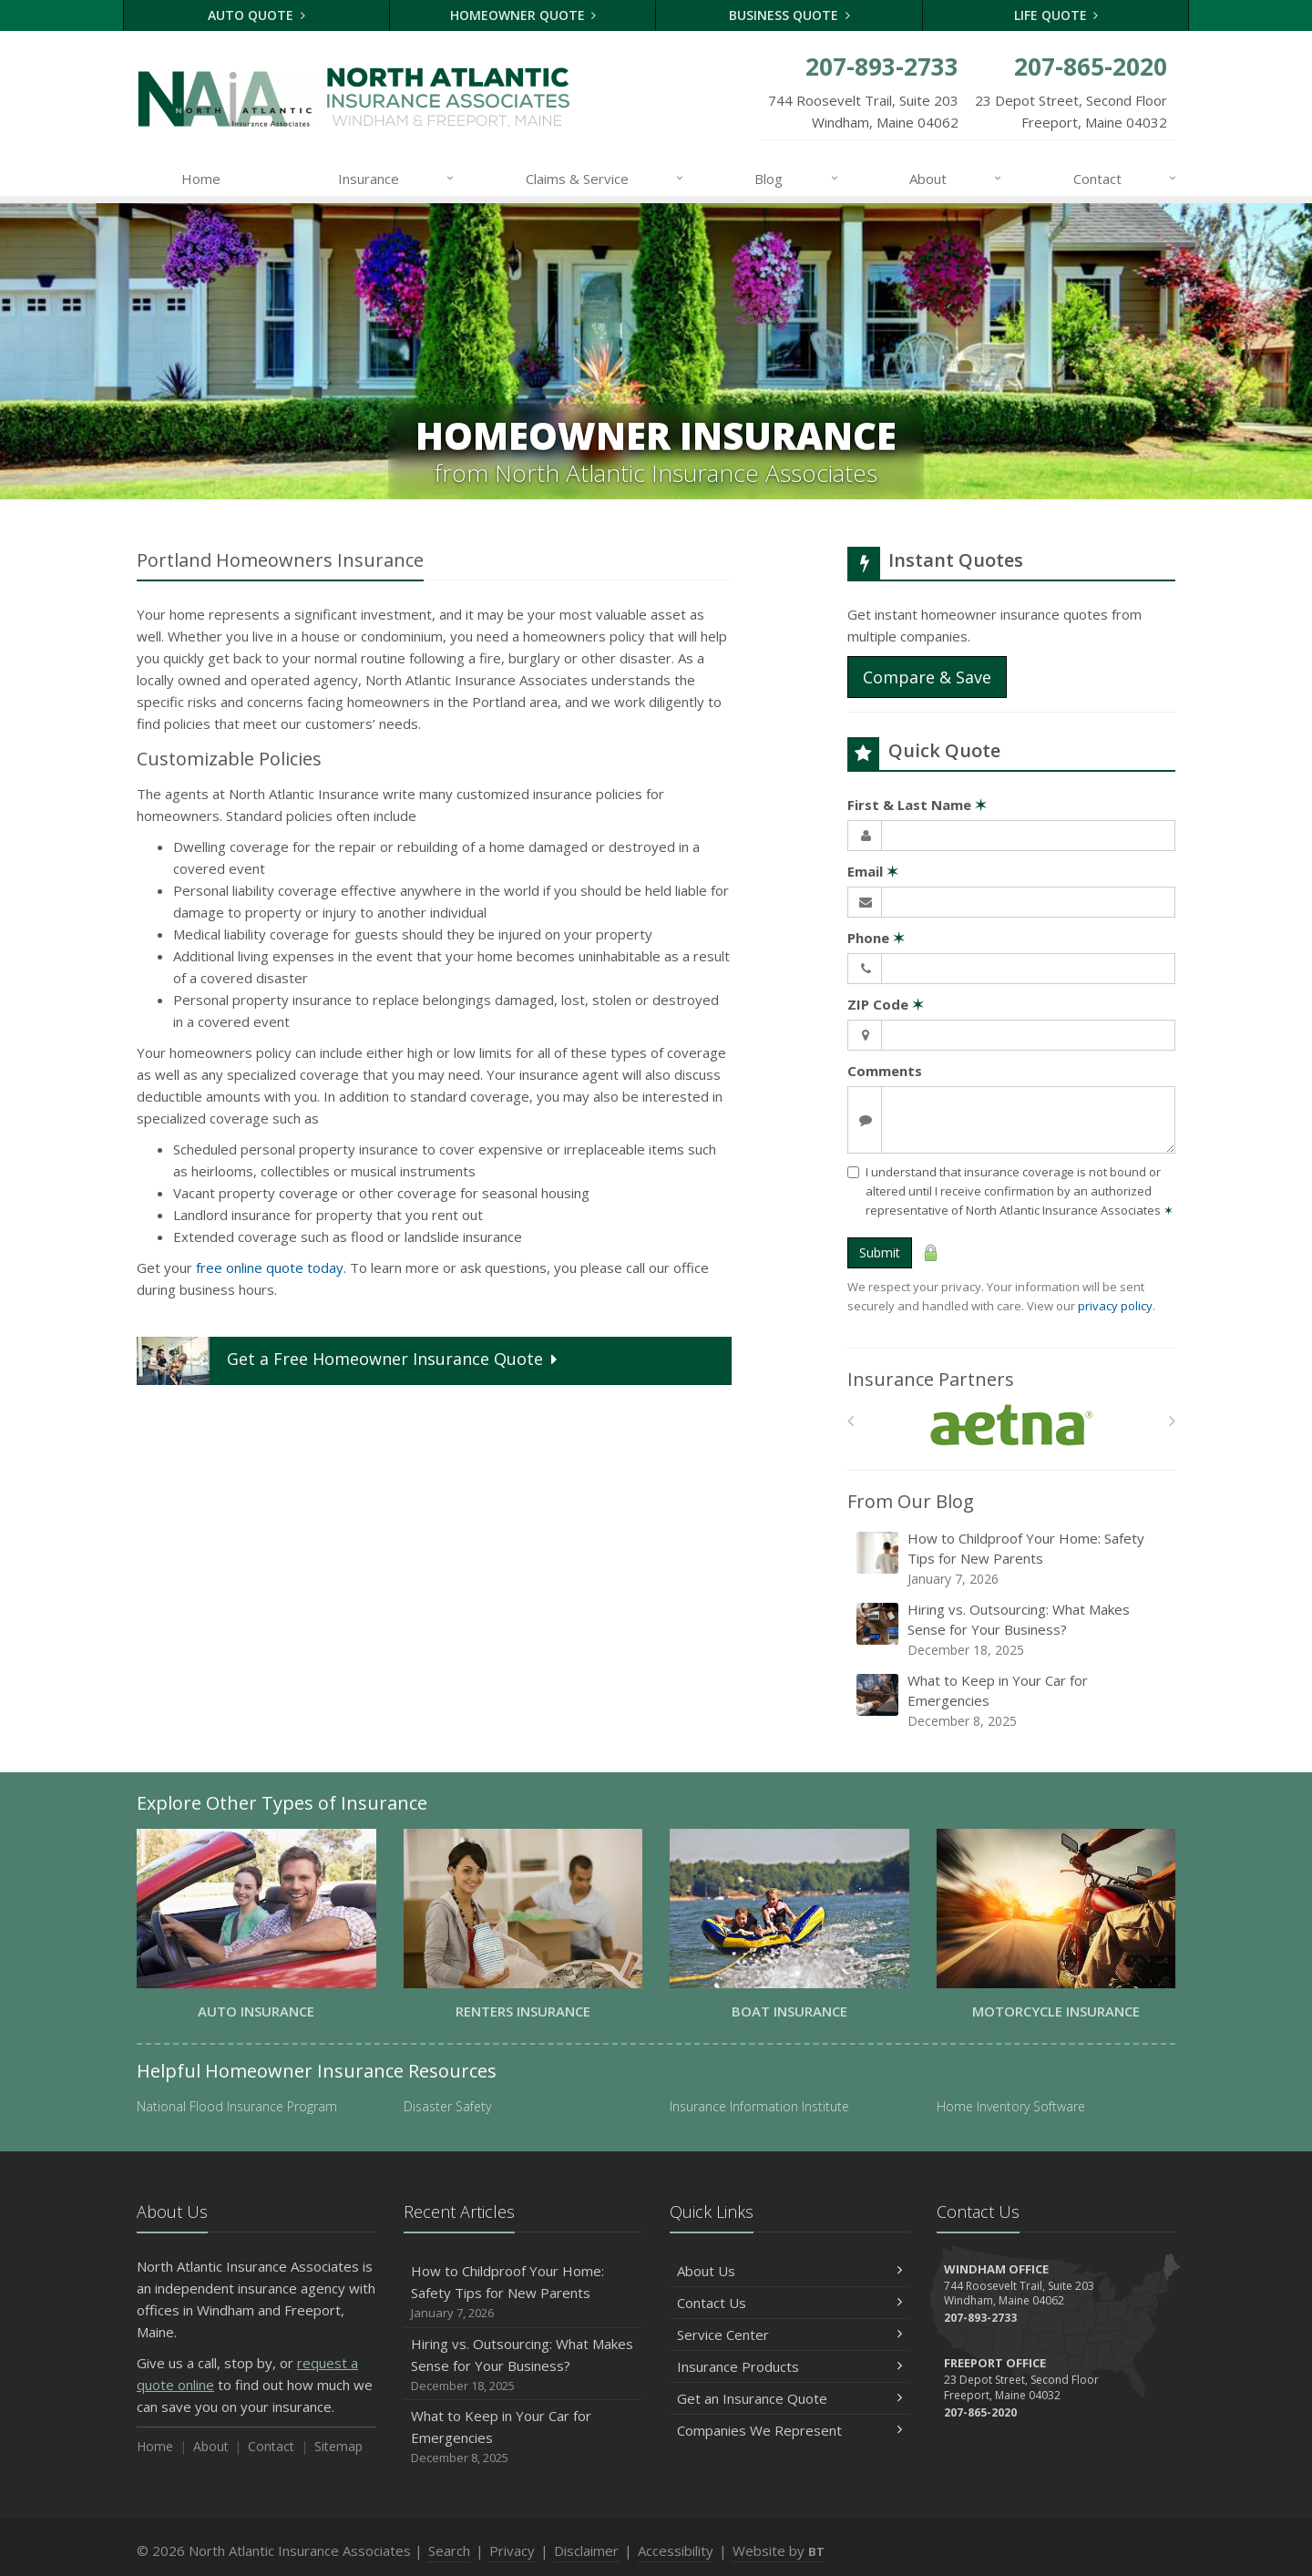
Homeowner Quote (523, 15)
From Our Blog (910, 1501)
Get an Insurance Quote (789, 2398)
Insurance (397, 179)
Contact (1125, 179)
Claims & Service (605, 179)
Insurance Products (789, 2366)
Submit (879, 1252)
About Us (789, 2271)
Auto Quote (256, 15)
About (956, 179)
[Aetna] (1011, 1426)
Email (872, 871)
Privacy (512, 2550)
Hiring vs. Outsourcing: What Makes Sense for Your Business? (1013, 1629)
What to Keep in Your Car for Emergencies (1013, 1700)
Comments (884, 1071)
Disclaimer (586, 2550)
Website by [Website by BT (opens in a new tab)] (779, 2550)
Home (200, 178)
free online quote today (269, 1267)
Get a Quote (349, 1361)
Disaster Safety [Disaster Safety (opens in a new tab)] (447, 2106)
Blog (796, 179)
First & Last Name (917, 804)
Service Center (789, 2334)
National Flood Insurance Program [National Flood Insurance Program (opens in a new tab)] (237, 2106)
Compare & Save (927, 677)
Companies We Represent (789, 2430)
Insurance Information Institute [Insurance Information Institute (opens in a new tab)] (759, 2106)
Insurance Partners (930, 1379)
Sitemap (338, 2446)
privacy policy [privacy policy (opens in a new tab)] (1115, 1306)
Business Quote (789, 15)
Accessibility (675, 2550)
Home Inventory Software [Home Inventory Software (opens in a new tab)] (1011, 2106)
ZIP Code (885, 1004)
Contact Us (789, 2303)
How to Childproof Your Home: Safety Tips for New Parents (1013, 1558)
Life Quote (1056, 15)
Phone (876, 938)
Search (449, 2550)
